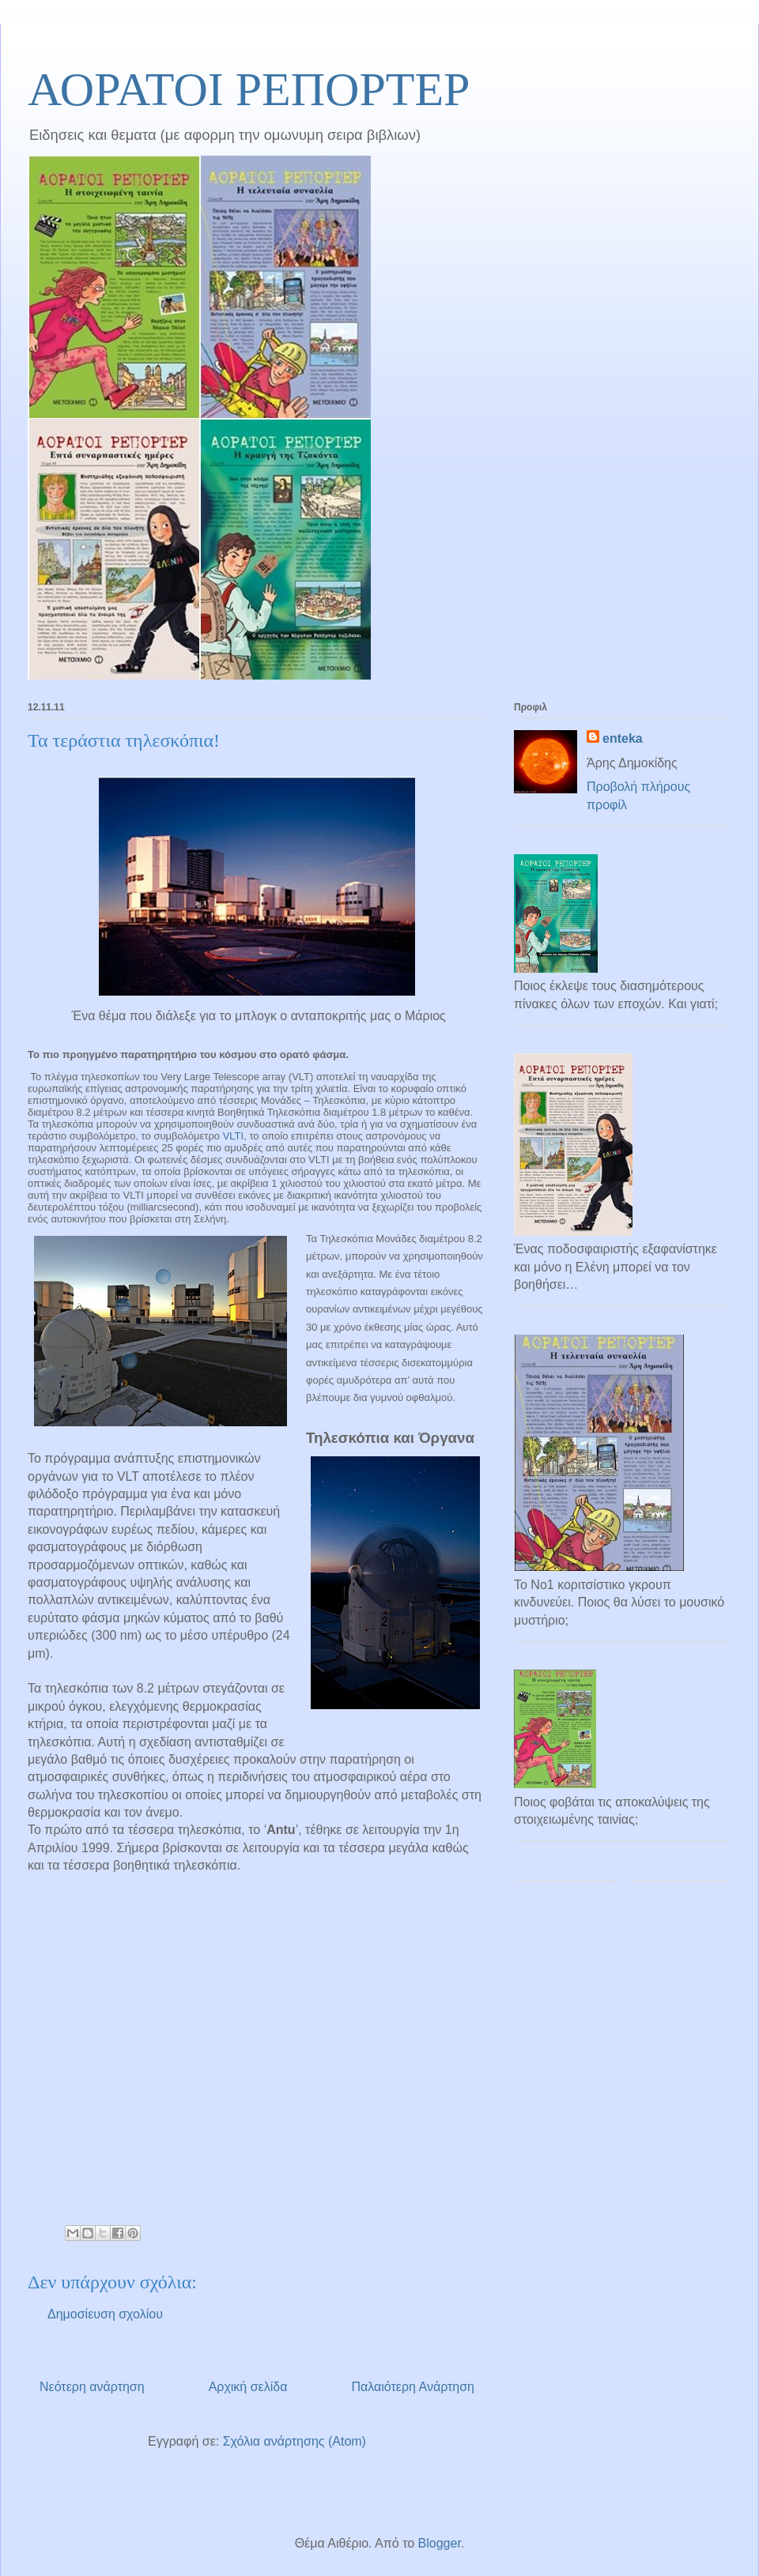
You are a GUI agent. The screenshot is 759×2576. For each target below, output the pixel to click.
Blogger (439, 2543)
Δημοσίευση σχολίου (105, 2314)
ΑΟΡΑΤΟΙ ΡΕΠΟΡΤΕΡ (249, 89)
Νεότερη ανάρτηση (92, 2386)
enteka (622, 738)
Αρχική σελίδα (248, 2386)
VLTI (233, 1136)
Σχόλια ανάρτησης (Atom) (294, 2441)
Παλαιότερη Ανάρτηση (412, 2386)
